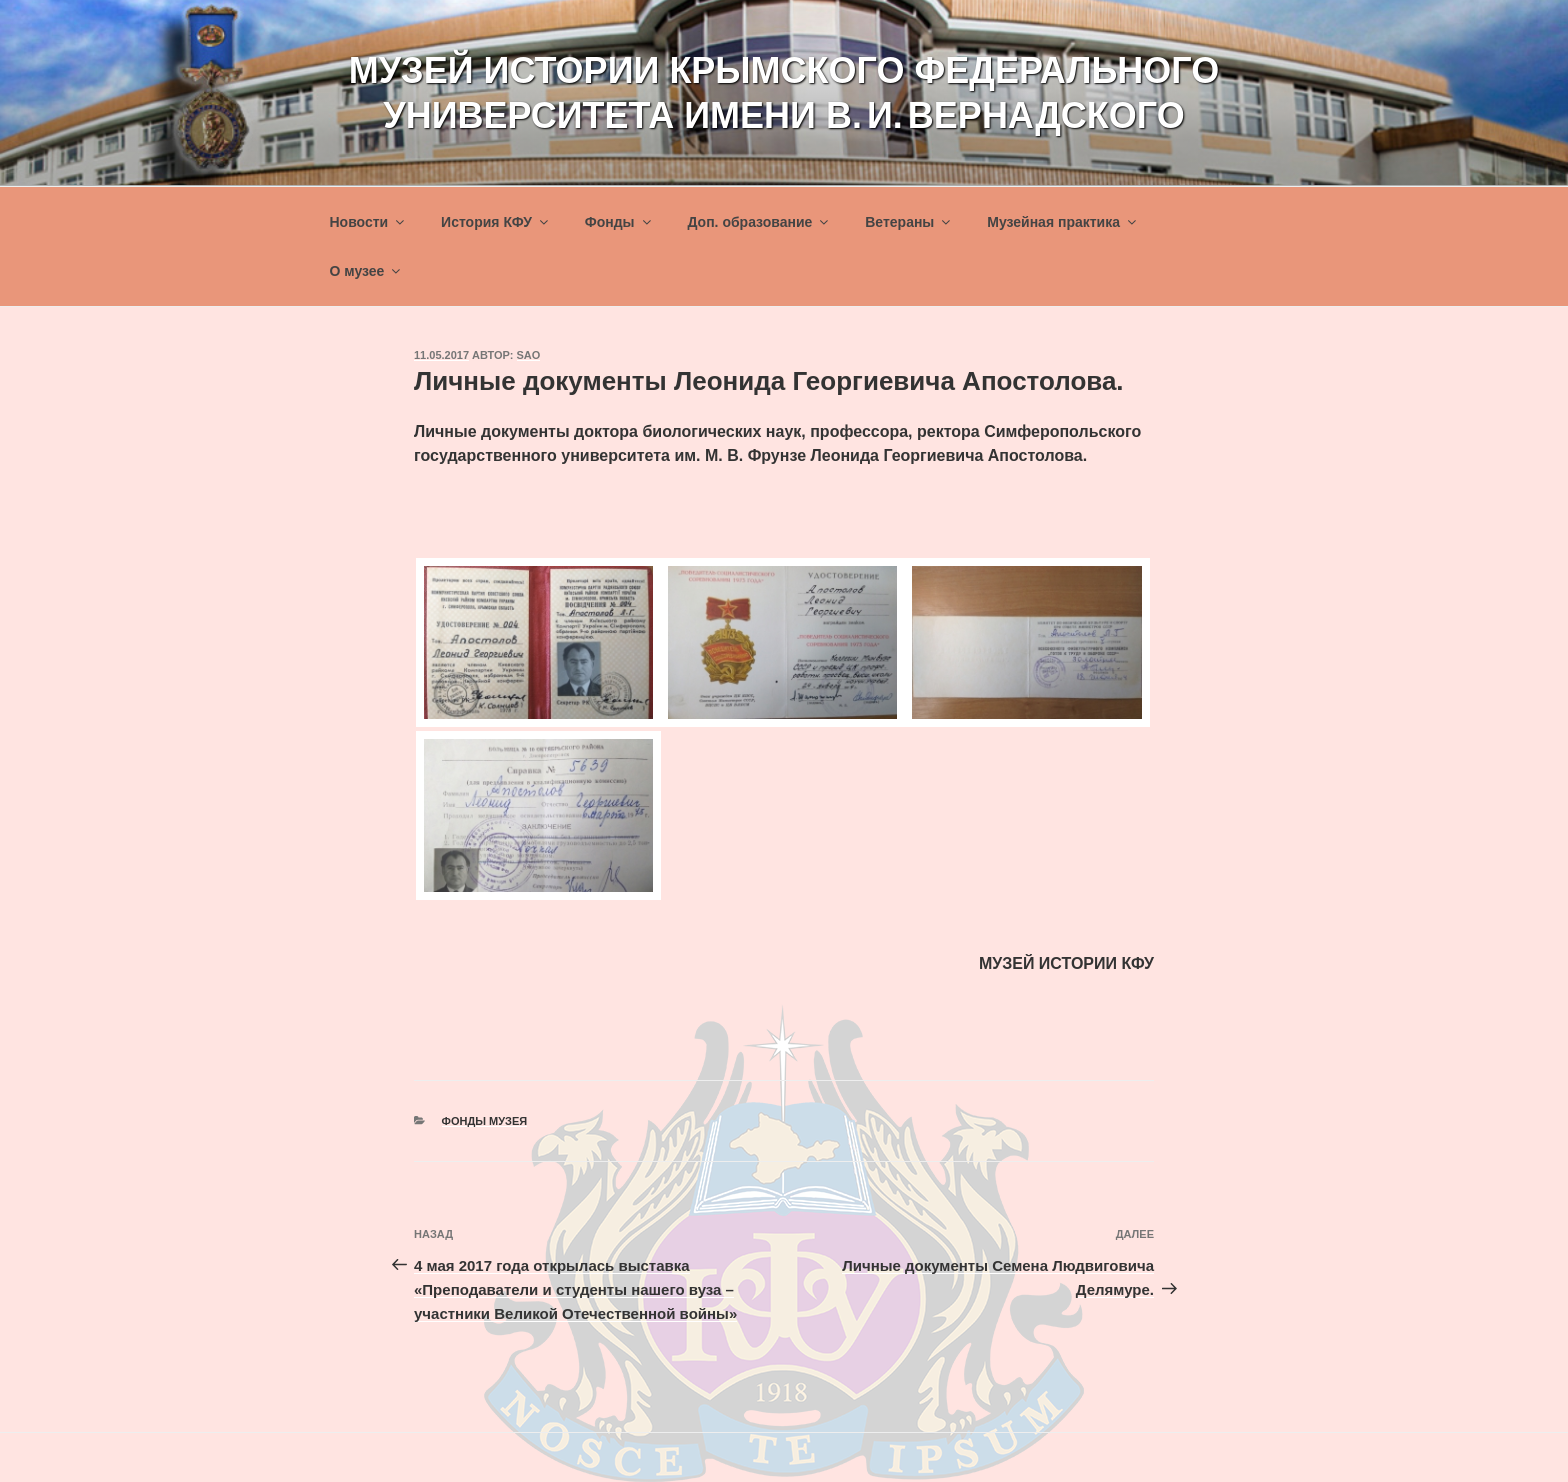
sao (529, 355)
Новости (369, 222)
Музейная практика (1063, 222)
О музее (367, 271)
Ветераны (909, 222)
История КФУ (496, 222)
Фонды (619, 222)
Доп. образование (759, 222)
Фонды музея (485, 1121)
